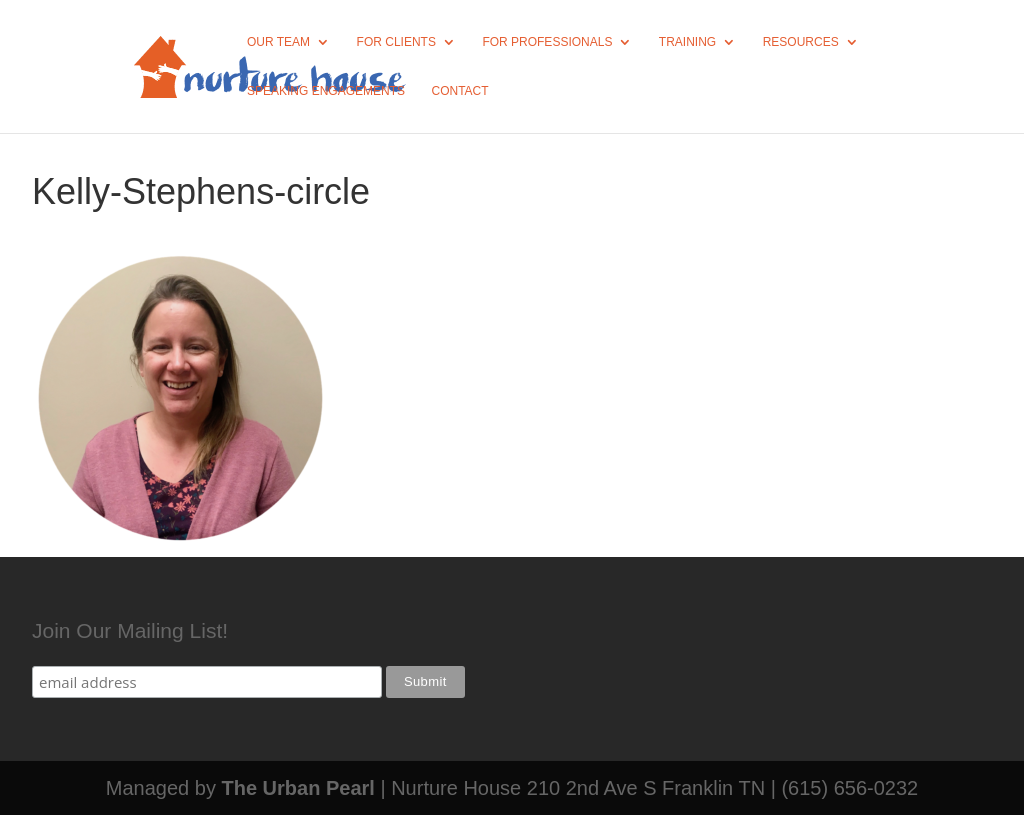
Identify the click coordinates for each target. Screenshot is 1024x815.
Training (687, 42)
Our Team (278, 42)
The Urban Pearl (297, 788)
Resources (801, 42)
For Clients (396, 42)
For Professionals (547, 42)
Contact (460, 91)
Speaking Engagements (326, 91)
